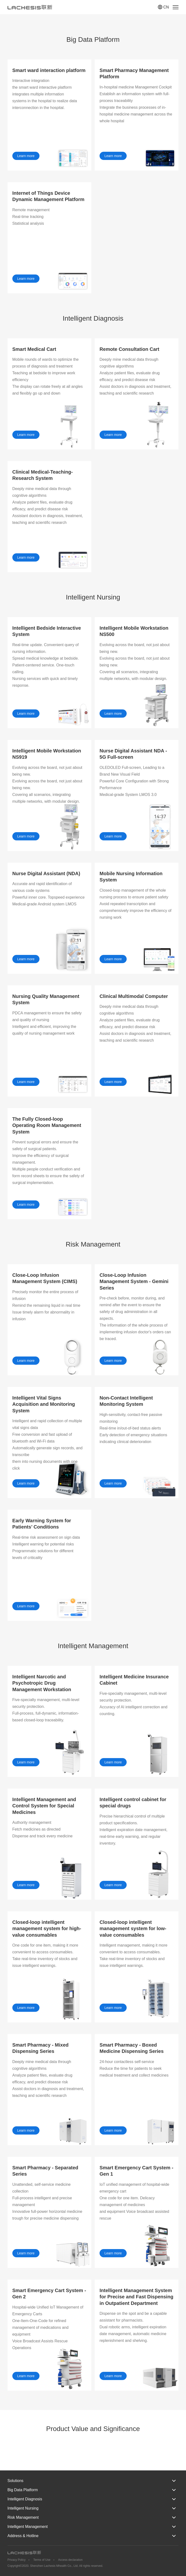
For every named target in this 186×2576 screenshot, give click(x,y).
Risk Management (23, 2517)
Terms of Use (41, 2560)
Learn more (26, 156)
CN (163, 7)
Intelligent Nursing (23, 2508)
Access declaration (70, 2560)
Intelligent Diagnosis (25, 2499)
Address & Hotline (23, 2536)
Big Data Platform (23, 2490)
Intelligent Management (28, 2527)
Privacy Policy (17, 2560)
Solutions (15, 2481)
